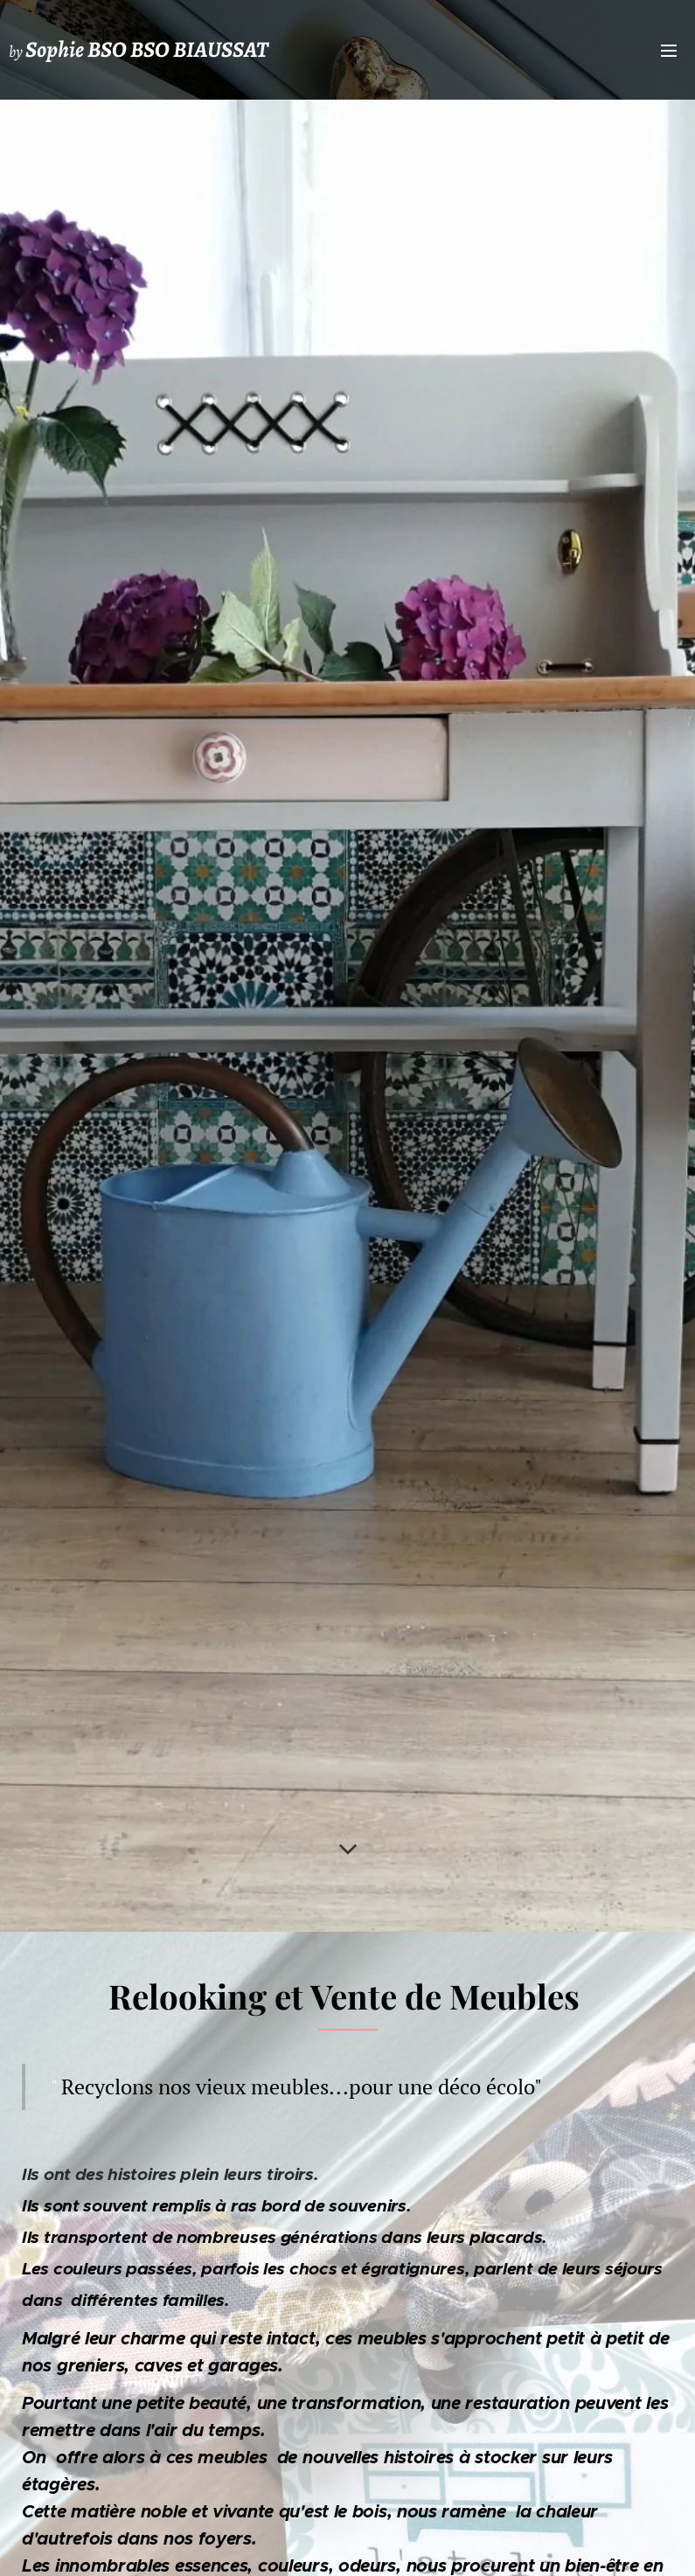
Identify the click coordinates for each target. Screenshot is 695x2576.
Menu (669, 51)
